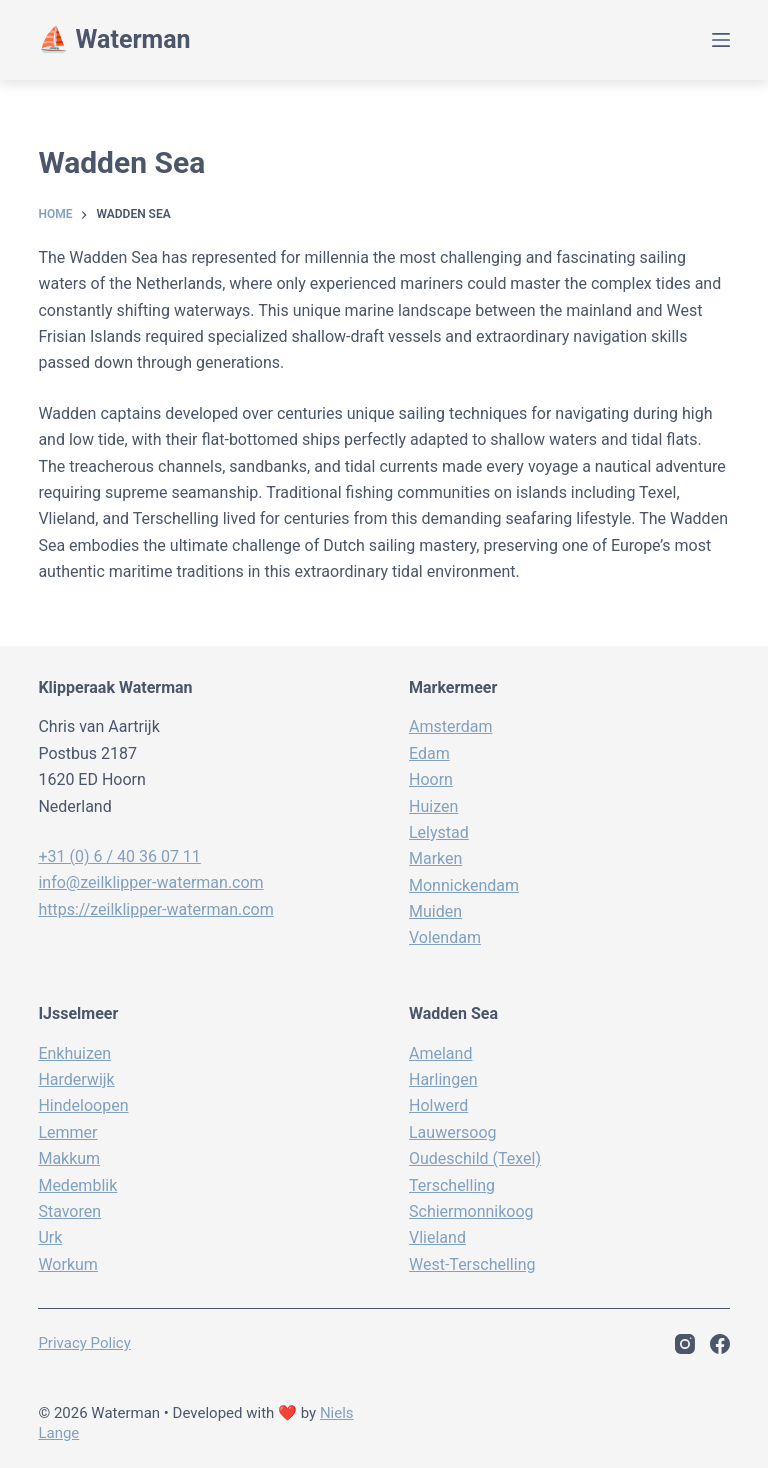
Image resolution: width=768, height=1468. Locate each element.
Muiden (435, 911)
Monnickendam (464, 885)
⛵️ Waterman (114, 39)
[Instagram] (685, 1344)
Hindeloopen (83, 1105)
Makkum (69, 1158)
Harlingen (443, 1079)
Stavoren (69, 1211)
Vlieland (437, 1237)
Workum (67, 1264)
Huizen (433, 806)
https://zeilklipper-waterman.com (155, 909)
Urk (50, 1237)
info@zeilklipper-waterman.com (150, 882)
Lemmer (67, 1132)
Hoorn (431, 779)
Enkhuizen (74, 1053)
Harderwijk (76, 1079)
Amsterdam (450, 726)
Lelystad (439, 832)
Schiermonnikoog (471, 1211)
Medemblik (77, 1185)
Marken (435, 858)
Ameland (440, 1053)
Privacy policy (84, 1343)
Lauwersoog (453, 1132)
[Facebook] (720, 1344)
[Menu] (721, 40)
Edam (429, 753)
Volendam (445, 937)
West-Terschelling (472, 1264)
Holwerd (438, 1105)
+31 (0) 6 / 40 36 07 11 (119, 856)
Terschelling (452, 1185)
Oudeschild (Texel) (475, 1158)
